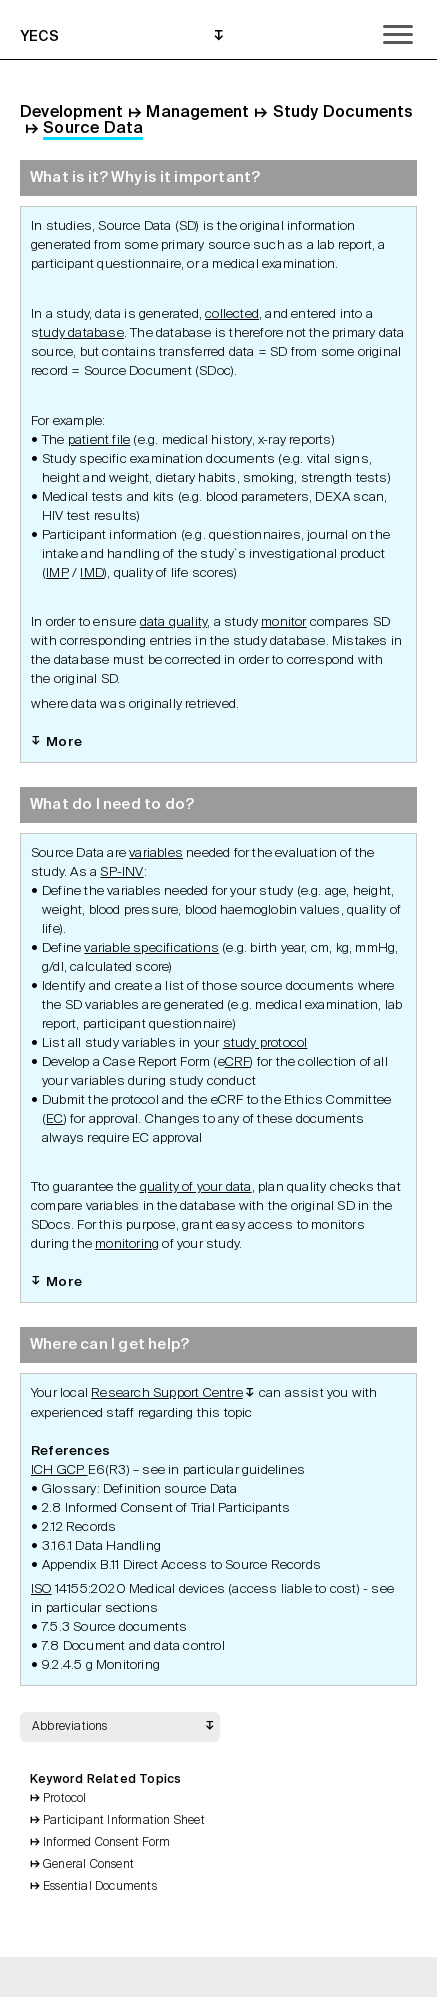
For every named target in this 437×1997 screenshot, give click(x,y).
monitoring (127, 1244)
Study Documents (343, 113)
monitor (283, 622)
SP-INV (121, 872)
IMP (57, 573)
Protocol (65, 1799)
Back (141, 1977)
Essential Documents (100, 1887)
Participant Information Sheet (124, 1821)
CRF (238, 1062)
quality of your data (196, 1187)
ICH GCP (59, 1470)
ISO (41, 1589)
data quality (173, 622)
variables (156, 853)
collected (232, 314)
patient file (99, 440)
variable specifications (151, 948)
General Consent (88, 1865)
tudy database (81, 333)
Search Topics (245, 1977)
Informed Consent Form (106, 1843)
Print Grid (193, 1977)
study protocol (265, 1043)
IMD (92, 573)
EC (54, 1119)
